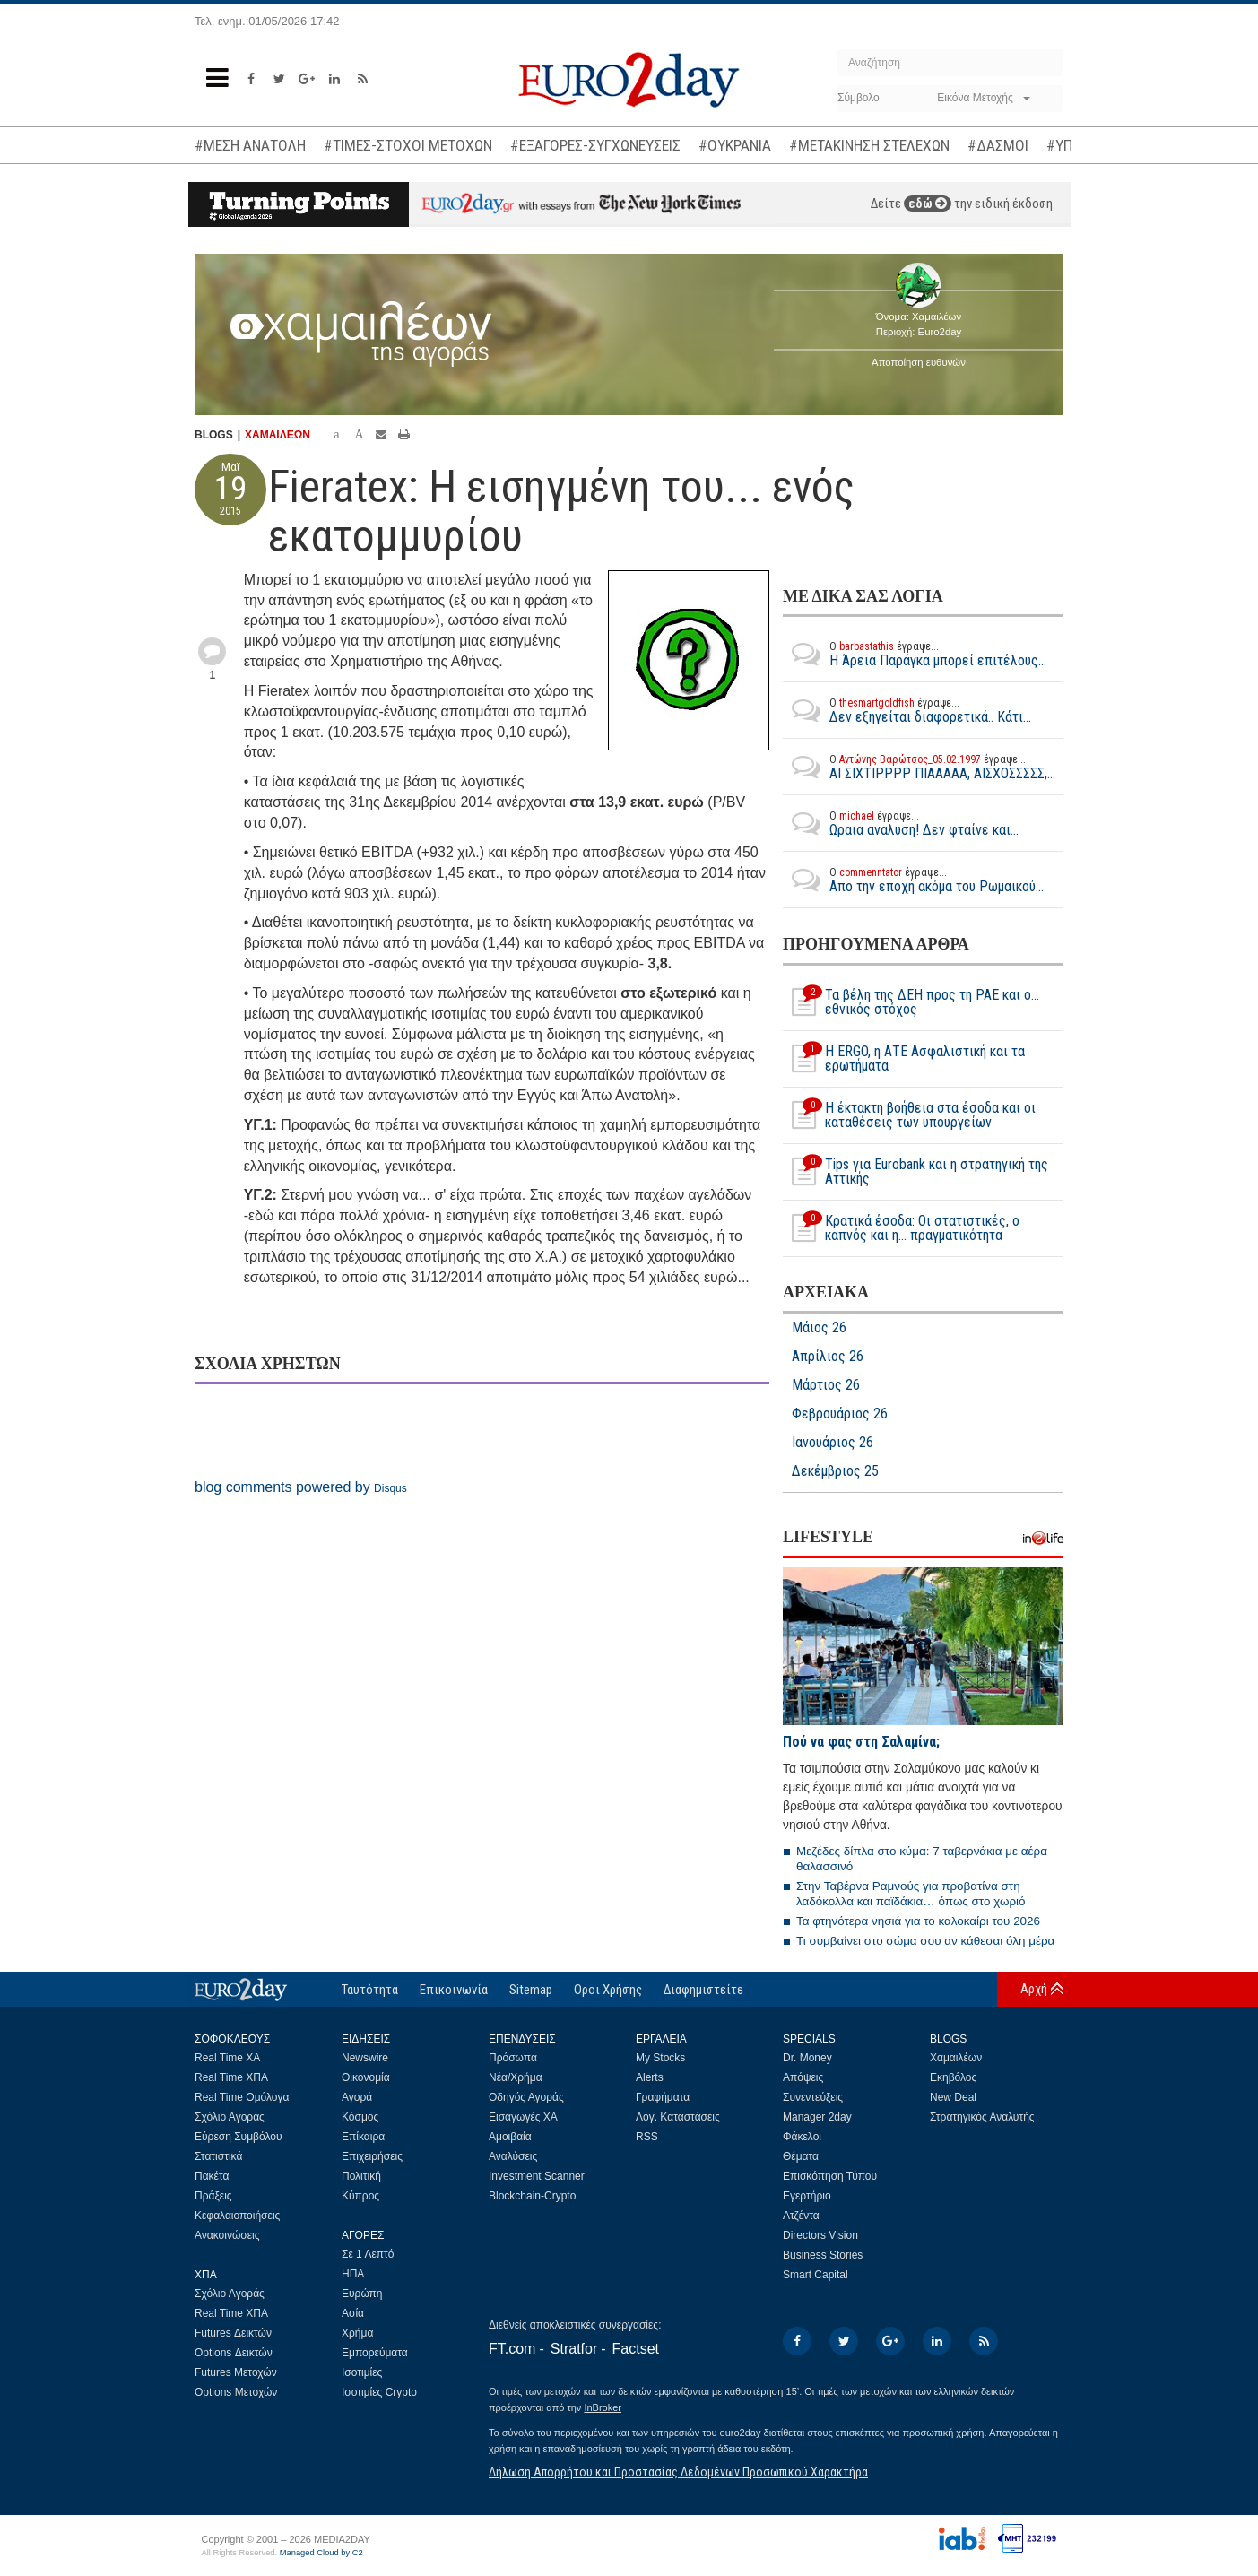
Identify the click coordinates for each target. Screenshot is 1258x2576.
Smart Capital (815, 2274)
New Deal (953, 2097)
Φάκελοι (802, 2136)
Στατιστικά (218, 2156)
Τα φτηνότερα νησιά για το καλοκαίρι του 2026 (918, 1921)
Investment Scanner (537, 2176)
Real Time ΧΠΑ (231, 2077)
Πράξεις (213, 2196)
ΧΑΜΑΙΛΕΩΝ (277, 435)
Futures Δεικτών (233, 2333)
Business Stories (823, 2255)
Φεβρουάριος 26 (840, 1414)
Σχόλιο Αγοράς (230, 2117)
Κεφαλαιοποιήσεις (237, 2215)
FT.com (512, 2348)
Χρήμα (357, 2333)
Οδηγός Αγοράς (526, 2097)
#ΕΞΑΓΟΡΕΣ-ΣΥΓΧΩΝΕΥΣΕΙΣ (595, 145)
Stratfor (574, 2348)
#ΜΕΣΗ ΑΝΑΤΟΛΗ (250, 145)
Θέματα (801, 2156)
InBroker (602, 2407)
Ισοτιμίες (362, 2372)
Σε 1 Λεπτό (368, 2254)
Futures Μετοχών (236, 2372)
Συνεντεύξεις (813, 2097)
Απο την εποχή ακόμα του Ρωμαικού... (913, 879)
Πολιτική (361, 2176)
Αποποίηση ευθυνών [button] (919, 362)
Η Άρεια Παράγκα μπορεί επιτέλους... (914, 653)
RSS (647, 2136)
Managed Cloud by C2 (321, 2552)
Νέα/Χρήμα (515, 2077)
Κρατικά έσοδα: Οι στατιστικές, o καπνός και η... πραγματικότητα (901, 1228)
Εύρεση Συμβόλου (238, 2136)
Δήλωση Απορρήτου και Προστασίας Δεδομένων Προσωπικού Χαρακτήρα (678, 2472)
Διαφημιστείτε (703, 1990)
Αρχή (1033, 1989)
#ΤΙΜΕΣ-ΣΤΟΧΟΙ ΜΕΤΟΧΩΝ (408, 145)
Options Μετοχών (236, 2392)
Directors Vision (820, 2235)
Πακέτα (212, 2176)
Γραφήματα (663, 2097)
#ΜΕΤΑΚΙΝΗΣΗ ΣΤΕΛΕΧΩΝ (869, 145)
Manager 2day (817, 2117)
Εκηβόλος (953, 2077)
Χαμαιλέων (956, 2057)
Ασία (353, 2313)
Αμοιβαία (510, 2136)
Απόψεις (803, 2077)
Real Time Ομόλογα (242, 2097)
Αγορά (357, 2097)
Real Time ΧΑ (227, 2057)
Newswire (365, 2057)
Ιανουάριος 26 (832, 1442)
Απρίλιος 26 (827, 1356)
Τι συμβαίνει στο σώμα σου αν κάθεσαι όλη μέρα (925, 1940)
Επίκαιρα (363, 2136)
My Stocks (660, 2057)
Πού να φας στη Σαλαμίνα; (861, 1741)
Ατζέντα (801, 2215)
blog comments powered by (301, 1487)
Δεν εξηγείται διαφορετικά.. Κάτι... (907, 710)
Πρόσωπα (513, 2057)
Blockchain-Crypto (532, 2196)
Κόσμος (360, 2117)
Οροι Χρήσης (608, 1990)
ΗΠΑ (353, 2274)
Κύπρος (360, 2196)
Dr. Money (807, 2057)
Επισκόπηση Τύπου (830, 2176)
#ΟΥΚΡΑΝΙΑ (734, 145)
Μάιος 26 (819, 1328)
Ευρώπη (362, 2293)
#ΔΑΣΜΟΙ (997, 145)
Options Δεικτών (234, 2352)
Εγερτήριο (807, 2196)
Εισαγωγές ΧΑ (523, 2117)
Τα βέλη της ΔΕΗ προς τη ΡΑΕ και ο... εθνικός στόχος (911, 1002)
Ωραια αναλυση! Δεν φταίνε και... (901, 823)
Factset (635, 2348)
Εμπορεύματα (375, 2352)
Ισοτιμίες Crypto (379, 2392)
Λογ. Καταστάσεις (678, 2117)
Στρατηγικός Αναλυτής (982, 2117)
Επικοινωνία (454, 1990)
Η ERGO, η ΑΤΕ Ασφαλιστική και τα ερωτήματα (904, 1059)
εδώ (927, 203)
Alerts (650, 2077)
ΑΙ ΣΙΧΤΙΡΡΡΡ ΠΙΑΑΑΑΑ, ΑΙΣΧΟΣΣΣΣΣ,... (919, 766)
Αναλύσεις (513, 2156)
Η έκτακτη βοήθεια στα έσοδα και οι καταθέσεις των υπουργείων (909, 1115)
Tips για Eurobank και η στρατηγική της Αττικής (915, 1172)
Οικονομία (366, 2077)
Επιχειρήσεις (372, 2156)
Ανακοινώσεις (227, 2235)
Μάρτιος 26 (826, 1385)
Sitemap (530, 1990)
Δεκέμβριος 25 (835, 1471)
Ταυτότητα (370, 1990)
